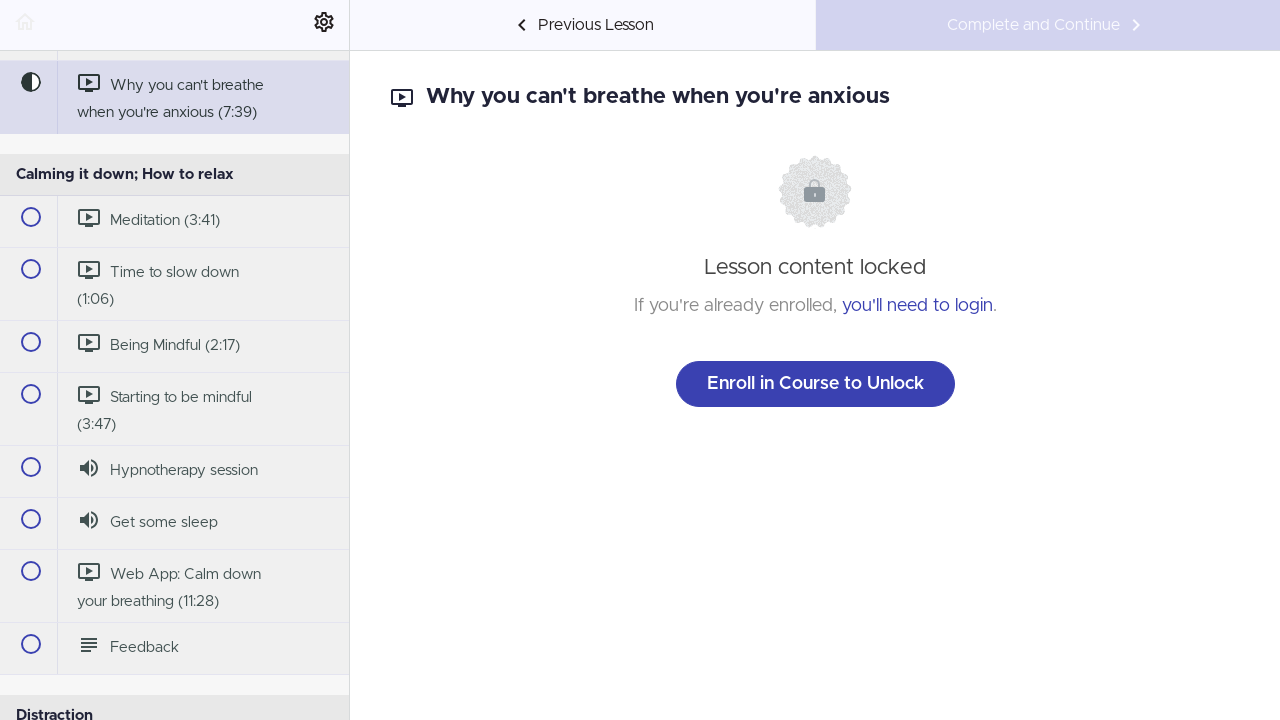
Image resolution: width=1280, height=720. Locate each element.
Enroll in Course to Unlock (815, 384)
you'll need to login (917, 306)
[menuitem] (324, 25)
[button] (25, 25)
